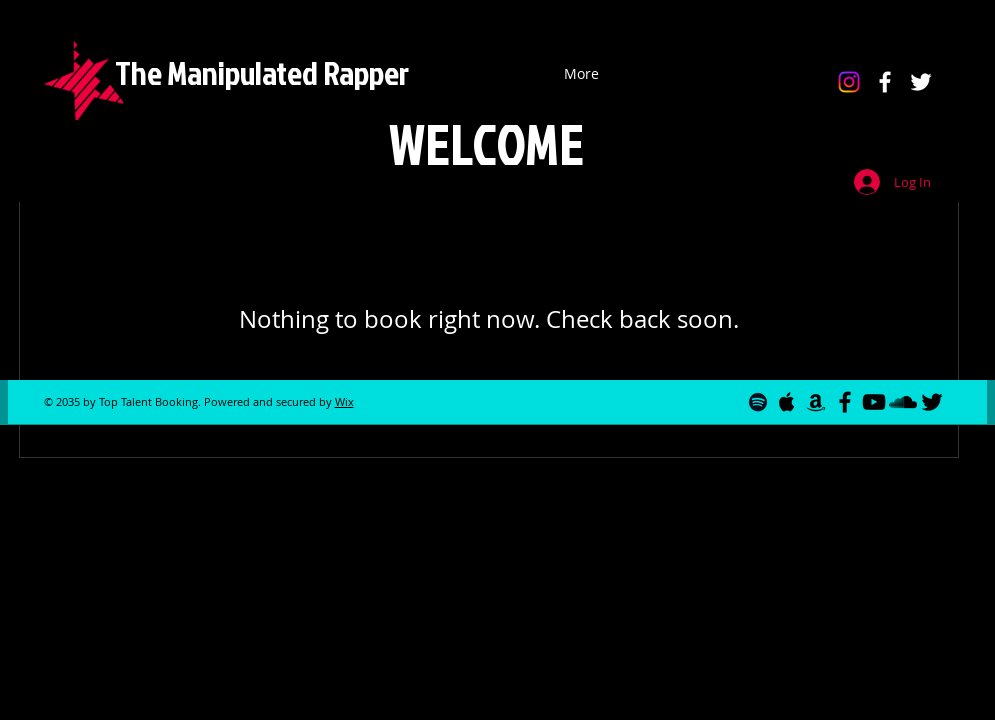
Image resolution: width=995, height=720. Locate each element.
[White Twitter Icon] (921, 82)
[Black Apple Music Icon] (787, 402)
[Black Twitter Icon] (932, 402)
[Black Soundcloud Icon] (903, 402)
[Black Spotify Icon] (758, 402)
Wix (344, 401)
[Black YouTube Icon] (874, 402)
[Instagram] (849, 82)
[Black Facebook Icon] (845, 402)
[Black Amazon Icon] (816, 402)
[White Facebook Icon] (885, 82)
